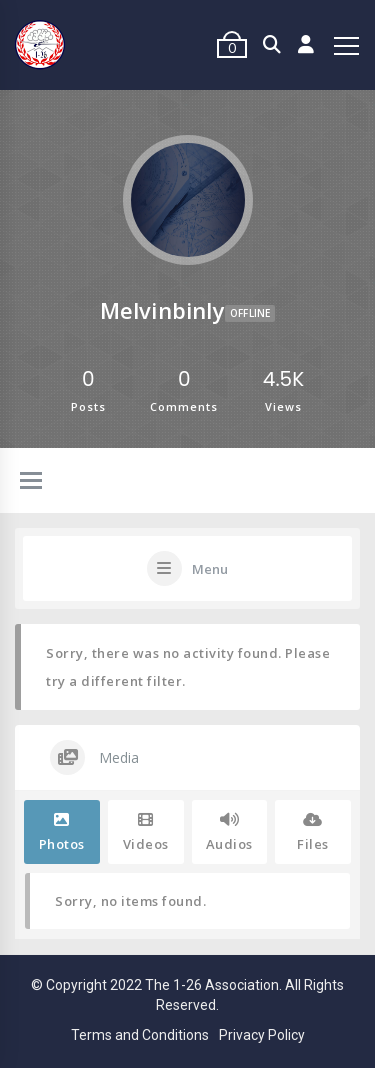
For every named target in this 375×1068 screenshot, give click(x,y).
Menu (210, 569)
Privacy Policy (262, 1035)
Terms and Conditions (140, 1035)
